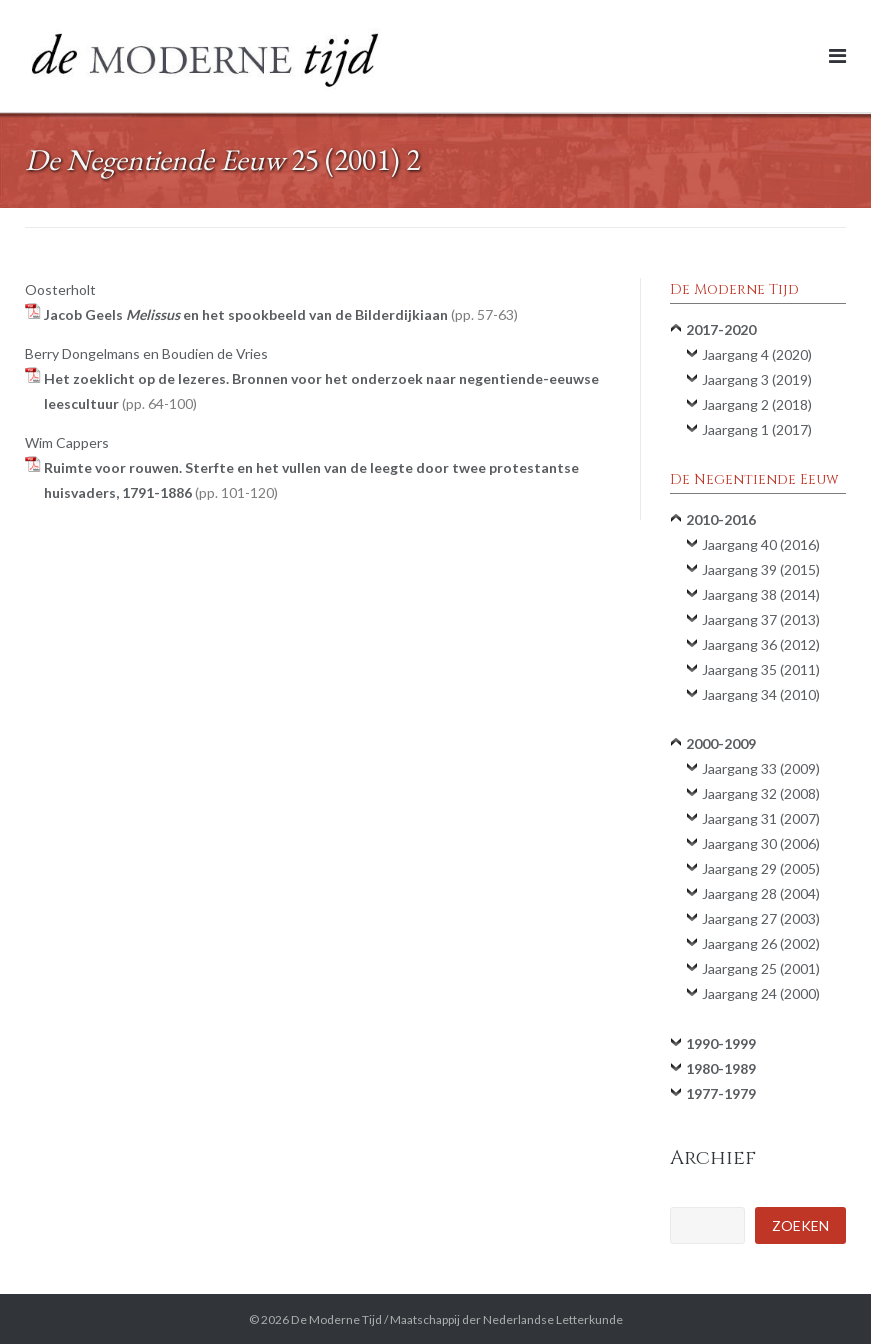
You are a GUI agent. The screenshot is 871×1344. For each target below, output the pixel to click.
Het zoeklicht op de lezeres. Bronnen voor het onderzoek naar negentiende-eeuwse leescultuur (321, 391)
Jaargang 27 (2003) (761, 918)
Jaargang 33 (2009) (761, 768)
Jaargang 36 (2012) (761, 644)
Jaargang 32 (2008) (761, 793)
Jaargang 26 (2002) (761, 943)
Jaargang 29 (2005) (761, 868)
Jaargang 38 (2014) (761, 594)
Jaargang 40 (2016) (761, 544)
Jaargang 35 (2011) (761, 669)
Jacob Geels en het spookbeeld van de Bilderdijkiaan (281, 314)
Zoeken (800, 1225)
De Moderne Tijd (336, 1319)
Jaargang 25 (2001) (761, 968)
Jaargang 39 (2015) (761, 569)
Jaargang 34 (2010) (761, 694)
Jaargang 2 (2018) (757, 404)
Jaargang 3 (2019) (757, 379)
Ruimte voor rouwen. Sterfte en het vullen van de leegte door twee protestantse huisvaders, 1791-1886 (311, 480)
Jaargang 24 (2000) (761, 993)
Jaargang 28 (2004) (761, 893)
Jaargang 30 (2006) (761, 843)
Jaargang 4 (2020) (757, 354)
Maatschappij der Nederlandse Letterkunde (506, 1319)
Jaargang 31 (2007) (761, 818)
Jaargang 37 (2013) (761, 619)
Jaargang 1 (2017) (757, 429)
